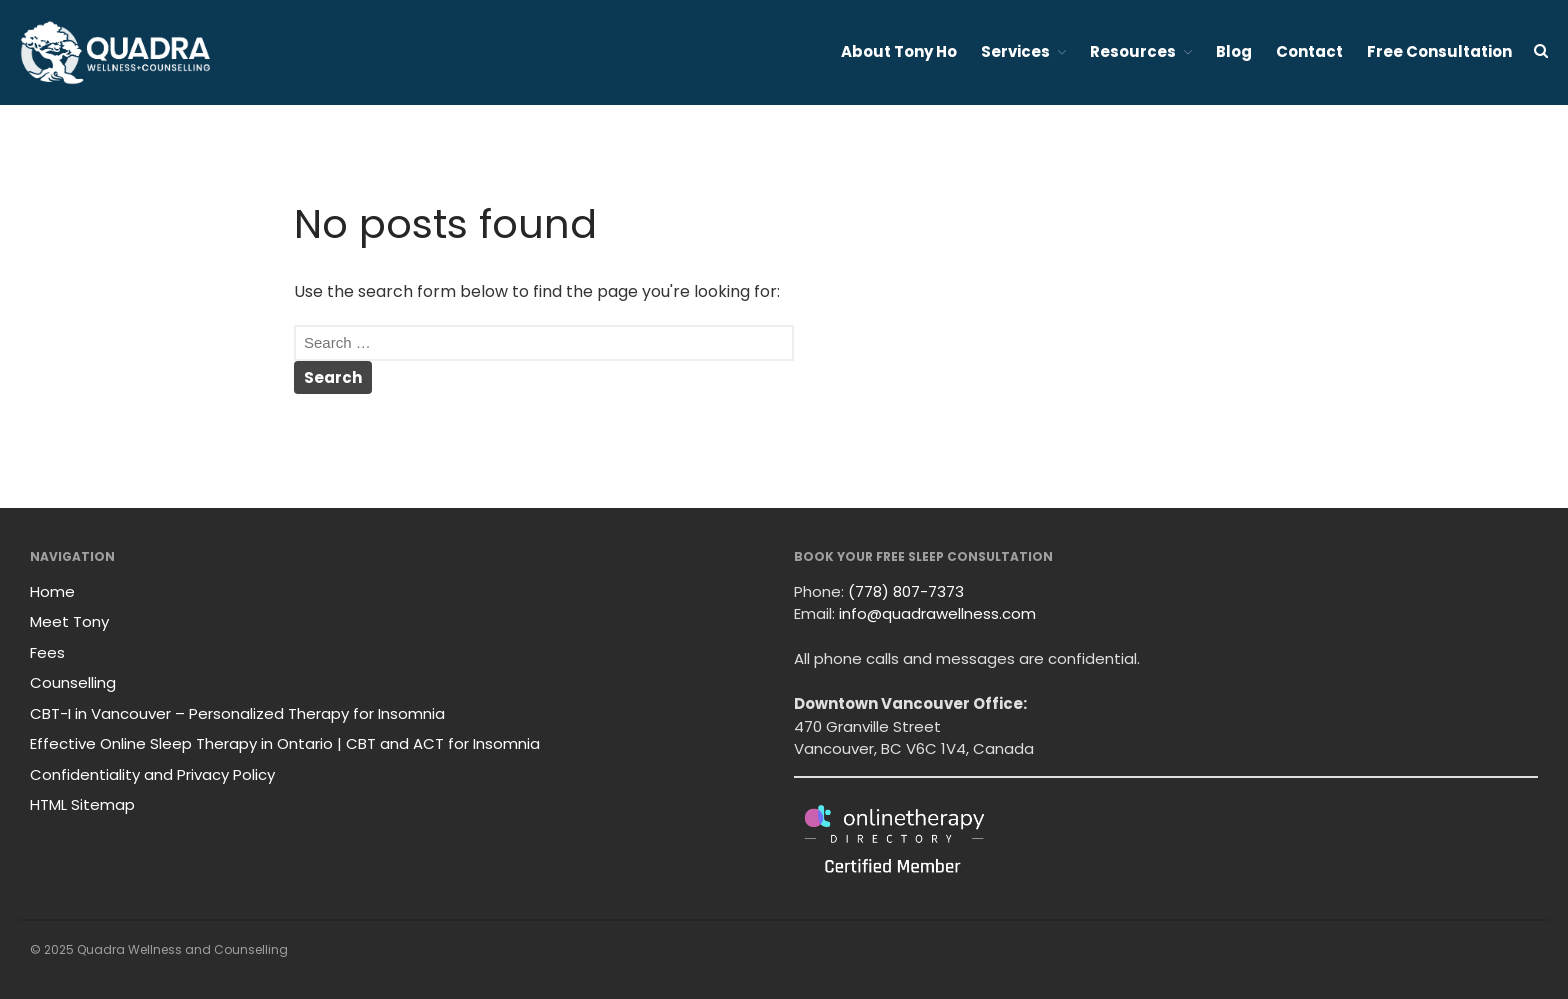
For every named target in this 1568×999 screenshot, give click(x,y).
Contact (1309, 51)
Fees (47, 652)
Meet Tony (69, 621)
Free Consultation (1439, 51)
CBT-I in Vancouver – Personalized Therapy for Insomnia (237, 713)
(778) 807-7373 (906, 591)
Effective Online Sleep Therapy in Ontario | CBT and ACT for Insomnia (285, 743)
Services (1015, 51)
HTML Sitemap (82, 804)
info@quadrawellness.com (937, 613)
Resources (1133, 51)
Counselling (73, 682)
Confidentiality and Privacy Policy (152, 774)
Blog (1234, 51)
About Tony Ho (899, 51)
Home (52, 591)
